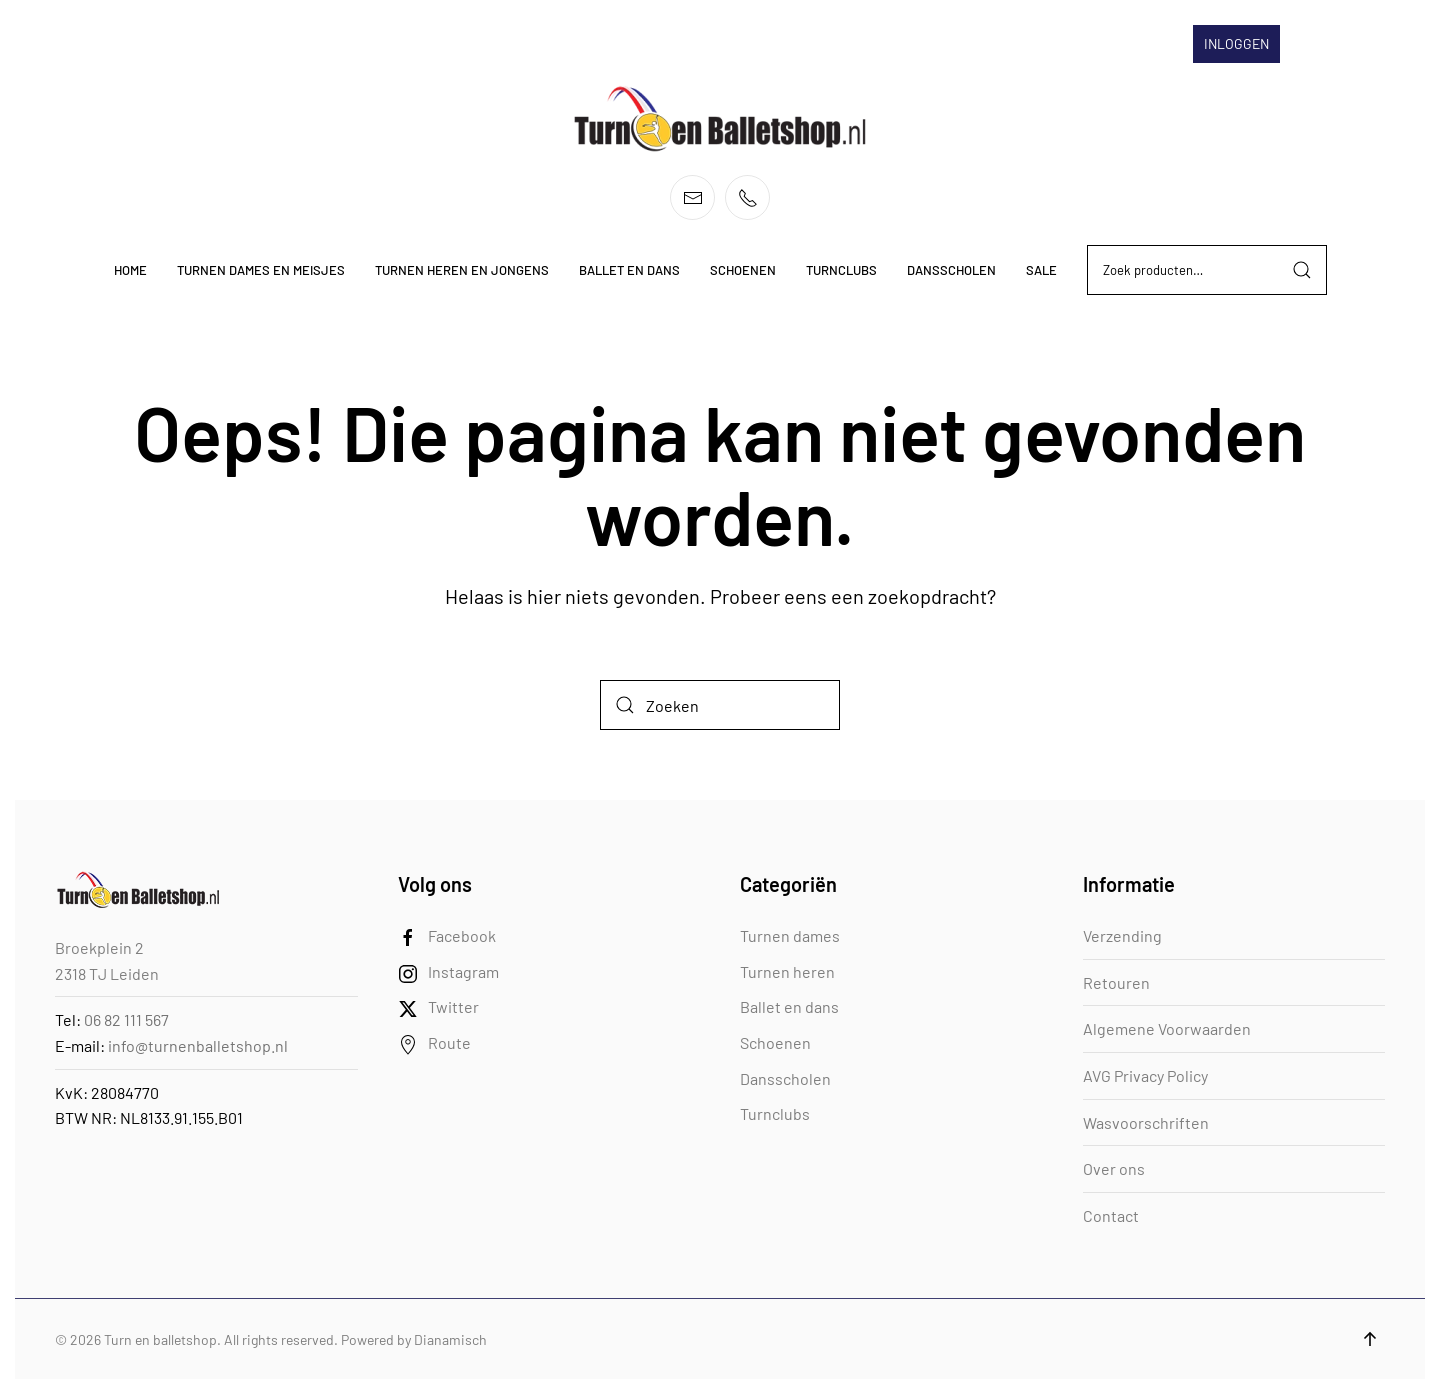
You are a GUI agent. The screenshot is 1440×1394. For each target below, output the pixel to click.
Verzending (1122, 935)
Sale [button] (1041, 270)
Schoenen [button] (743, 270)
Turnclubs (775, 1113)
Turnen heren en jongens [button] (462, 270)
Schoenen (775, 1042)
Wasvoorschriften (1146, 1122)
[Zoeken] (720, 705)
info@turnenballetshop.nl (198, 1045)
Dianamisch (450, 1339)
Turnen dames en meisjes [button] (261, 270)
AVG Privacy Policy (1145, 1075)
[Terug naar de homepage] (720, 119)
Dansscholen (785, 1078)
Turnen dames (790, 935)
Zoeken (1302, 270)
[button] (1370, 1339)
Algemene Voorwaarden (1167, 1028)
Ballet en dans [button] (629, 270)
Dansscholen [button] (951, 270)
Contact (1111, 1215)
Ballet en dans (789, 1006)
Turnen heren (787, 971)
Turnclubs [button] (841, 270)
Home (130, 270)
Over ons (1114, 1168)
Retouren (1116, 982)
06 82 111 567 (126, 1019)
